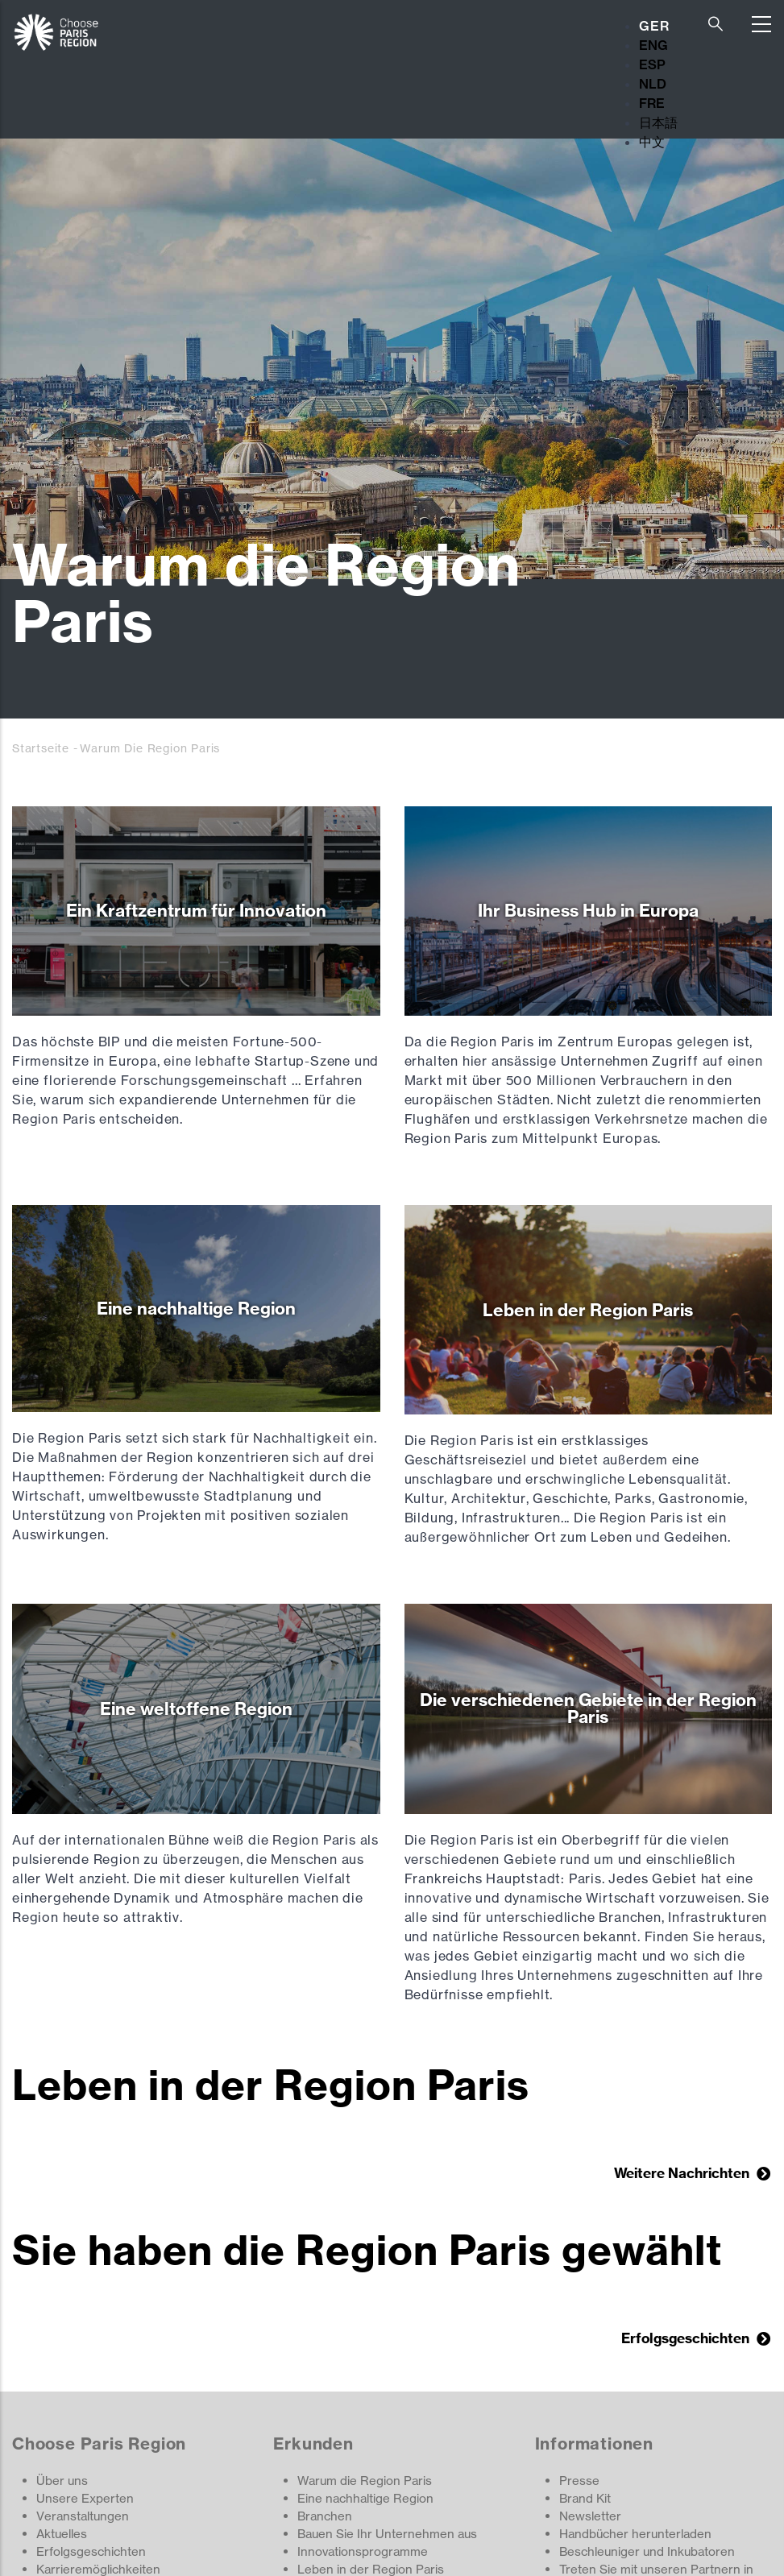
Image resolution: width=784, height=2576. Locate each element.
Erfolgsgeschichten (687, 2338)
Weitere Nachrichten (683, 2172)
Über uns (62, 2480)
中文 (652, 142)
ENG (653, 45)
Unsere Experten (85, 2498)
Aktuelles (61, 2533)
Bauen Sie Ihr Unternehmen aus (387, 2533)
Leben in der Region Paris (588, 1310)
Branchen (324, 2516)
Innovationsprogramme (362, 2551)
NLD (652, 84)
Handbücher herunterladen (635, 2533)
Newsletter (590, 2516)
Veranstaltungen (82, 2516)
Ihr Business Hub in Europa (588, 910)
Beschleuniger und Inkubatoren (647, 2551)
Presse (579, 2480)
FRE (652, 103)
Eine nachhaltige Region (196, 1308)
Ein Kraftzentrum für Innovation (196, 910)
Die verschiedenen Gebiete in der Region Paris (588, 1708)
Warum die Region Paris (364, 2480)
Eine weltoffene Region (196, 1709)
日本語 (658, 122)
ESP (652, 64)
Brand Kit (585, 2498)
